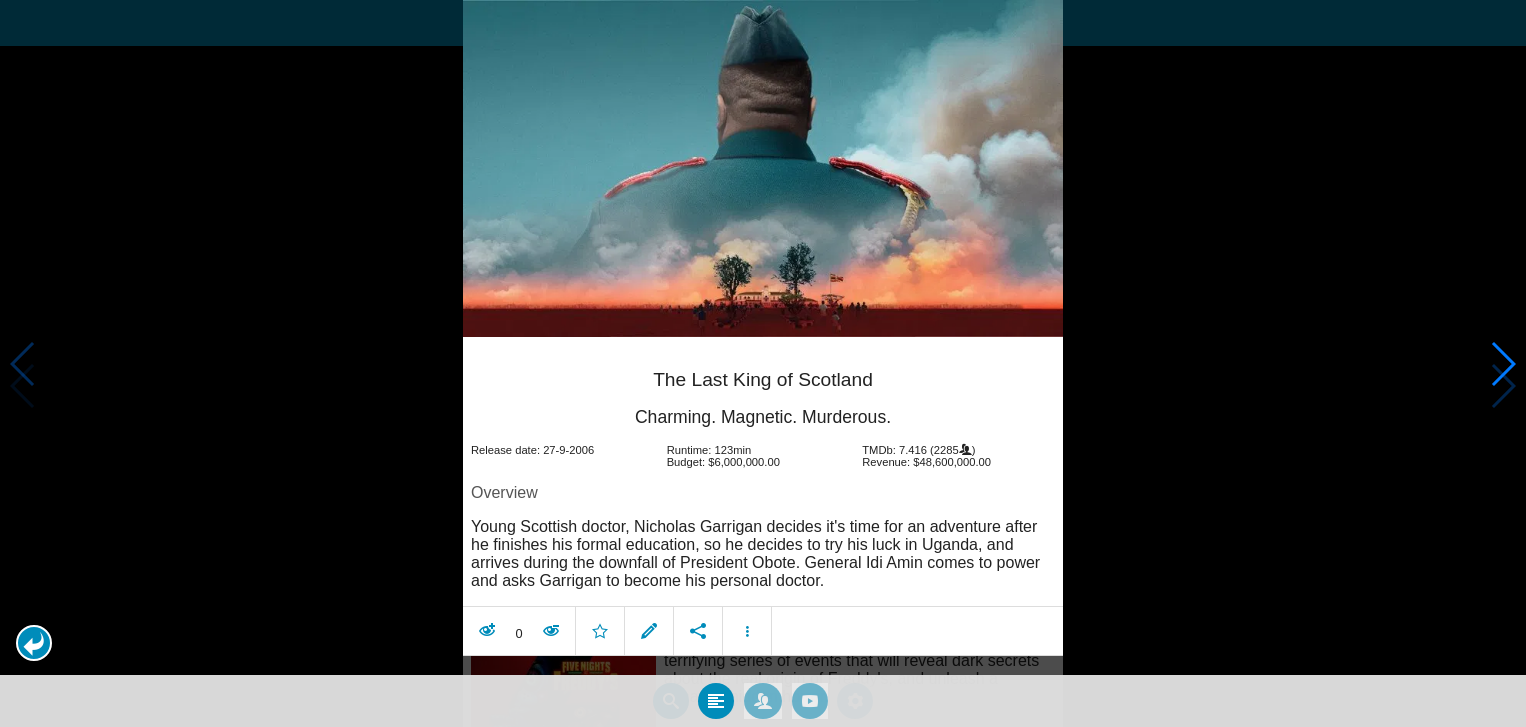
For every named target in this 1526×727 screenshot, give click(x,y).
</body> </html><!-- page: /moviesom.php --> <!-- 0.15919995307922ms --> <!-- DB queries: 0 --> (763, 363)
